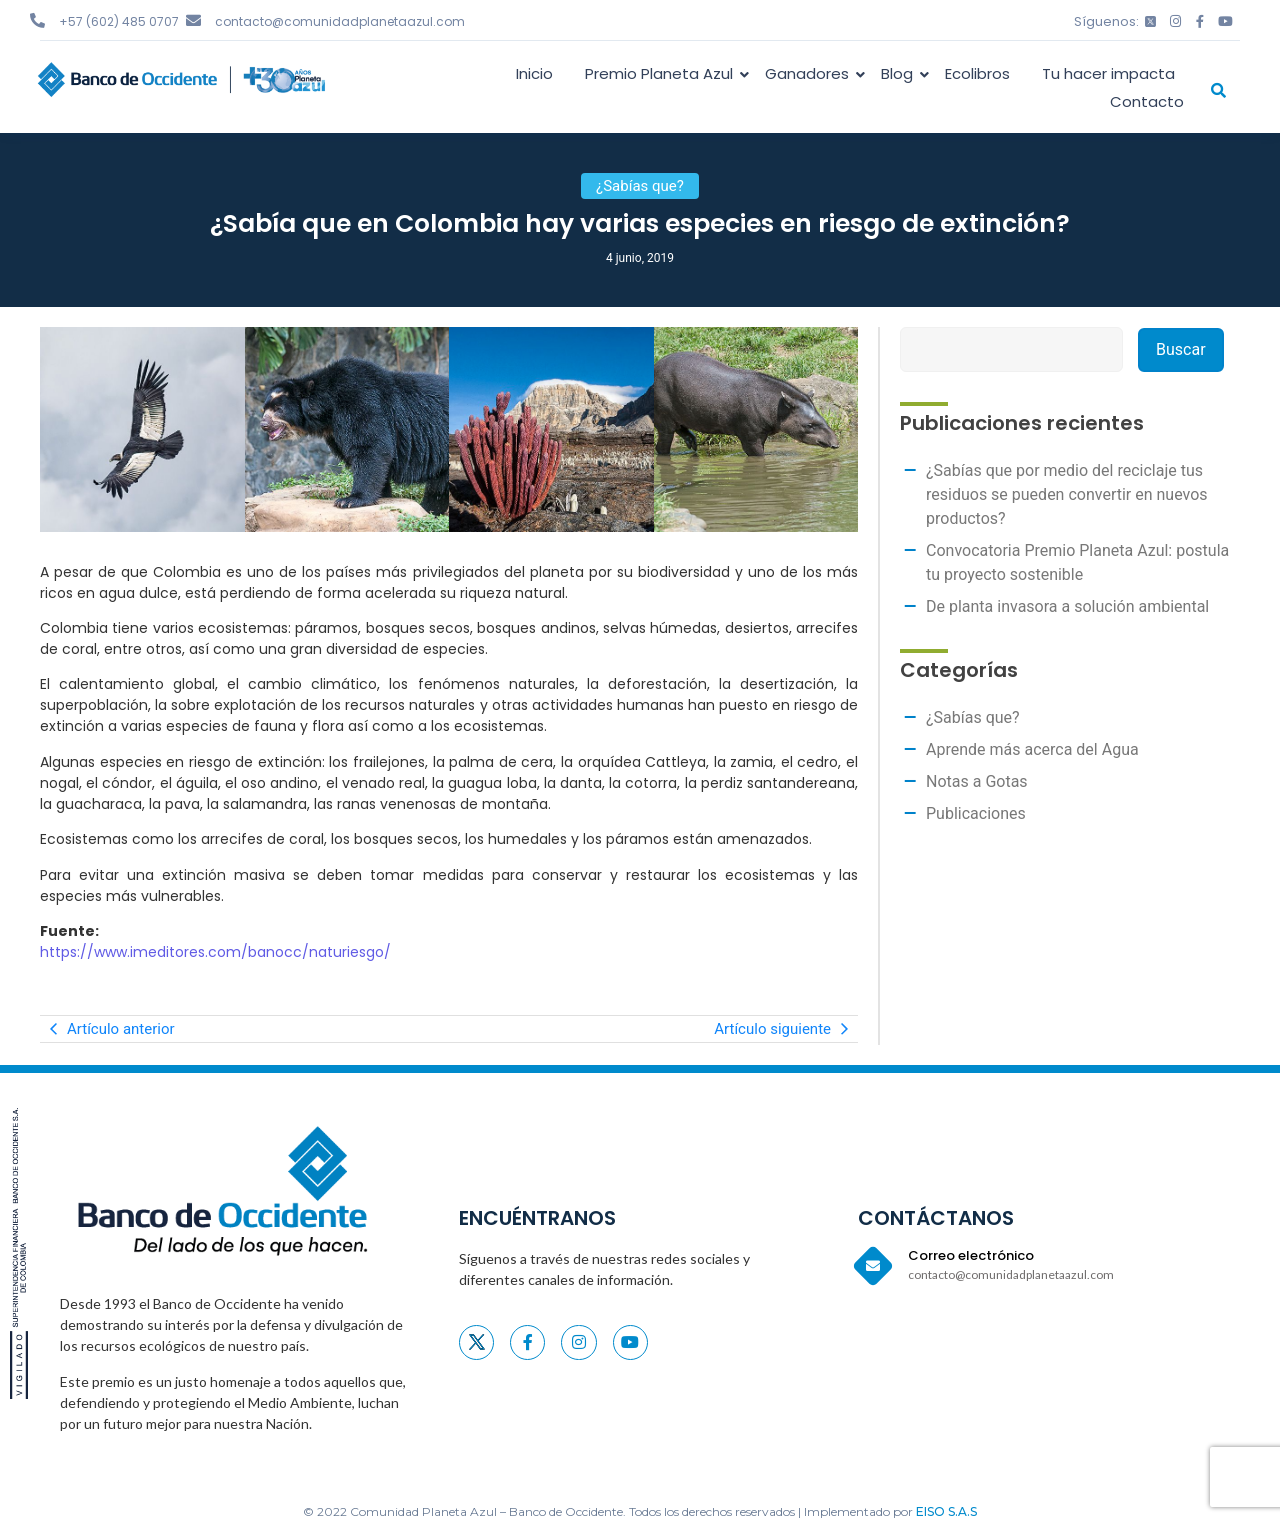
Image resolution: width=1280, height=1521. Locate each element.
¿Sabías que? (973, 717)
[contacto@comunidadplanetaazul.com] (193, 20)
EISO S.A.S (946, 1511)
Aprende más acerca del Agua (1032, 749)
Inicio (534, 73)
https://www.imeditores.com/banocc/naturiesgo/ (215, 952)
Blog (900, 73)
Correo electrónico (971, 1255)
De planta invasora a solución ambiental (1067, 606)
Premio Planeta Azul (662, 73)
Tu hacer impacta (1108, 73)
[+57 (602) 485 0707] (37, 20)
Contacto (1147, 101)
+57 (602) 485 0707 (119, 21)
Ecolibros (977, 73)
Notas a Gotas (977, 781)
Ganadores (810, 73)
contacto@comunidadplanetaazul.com (340, 21)
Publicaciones (976, 813)
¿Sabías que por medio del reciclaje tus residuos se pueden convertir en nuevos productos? (1067, 494)
